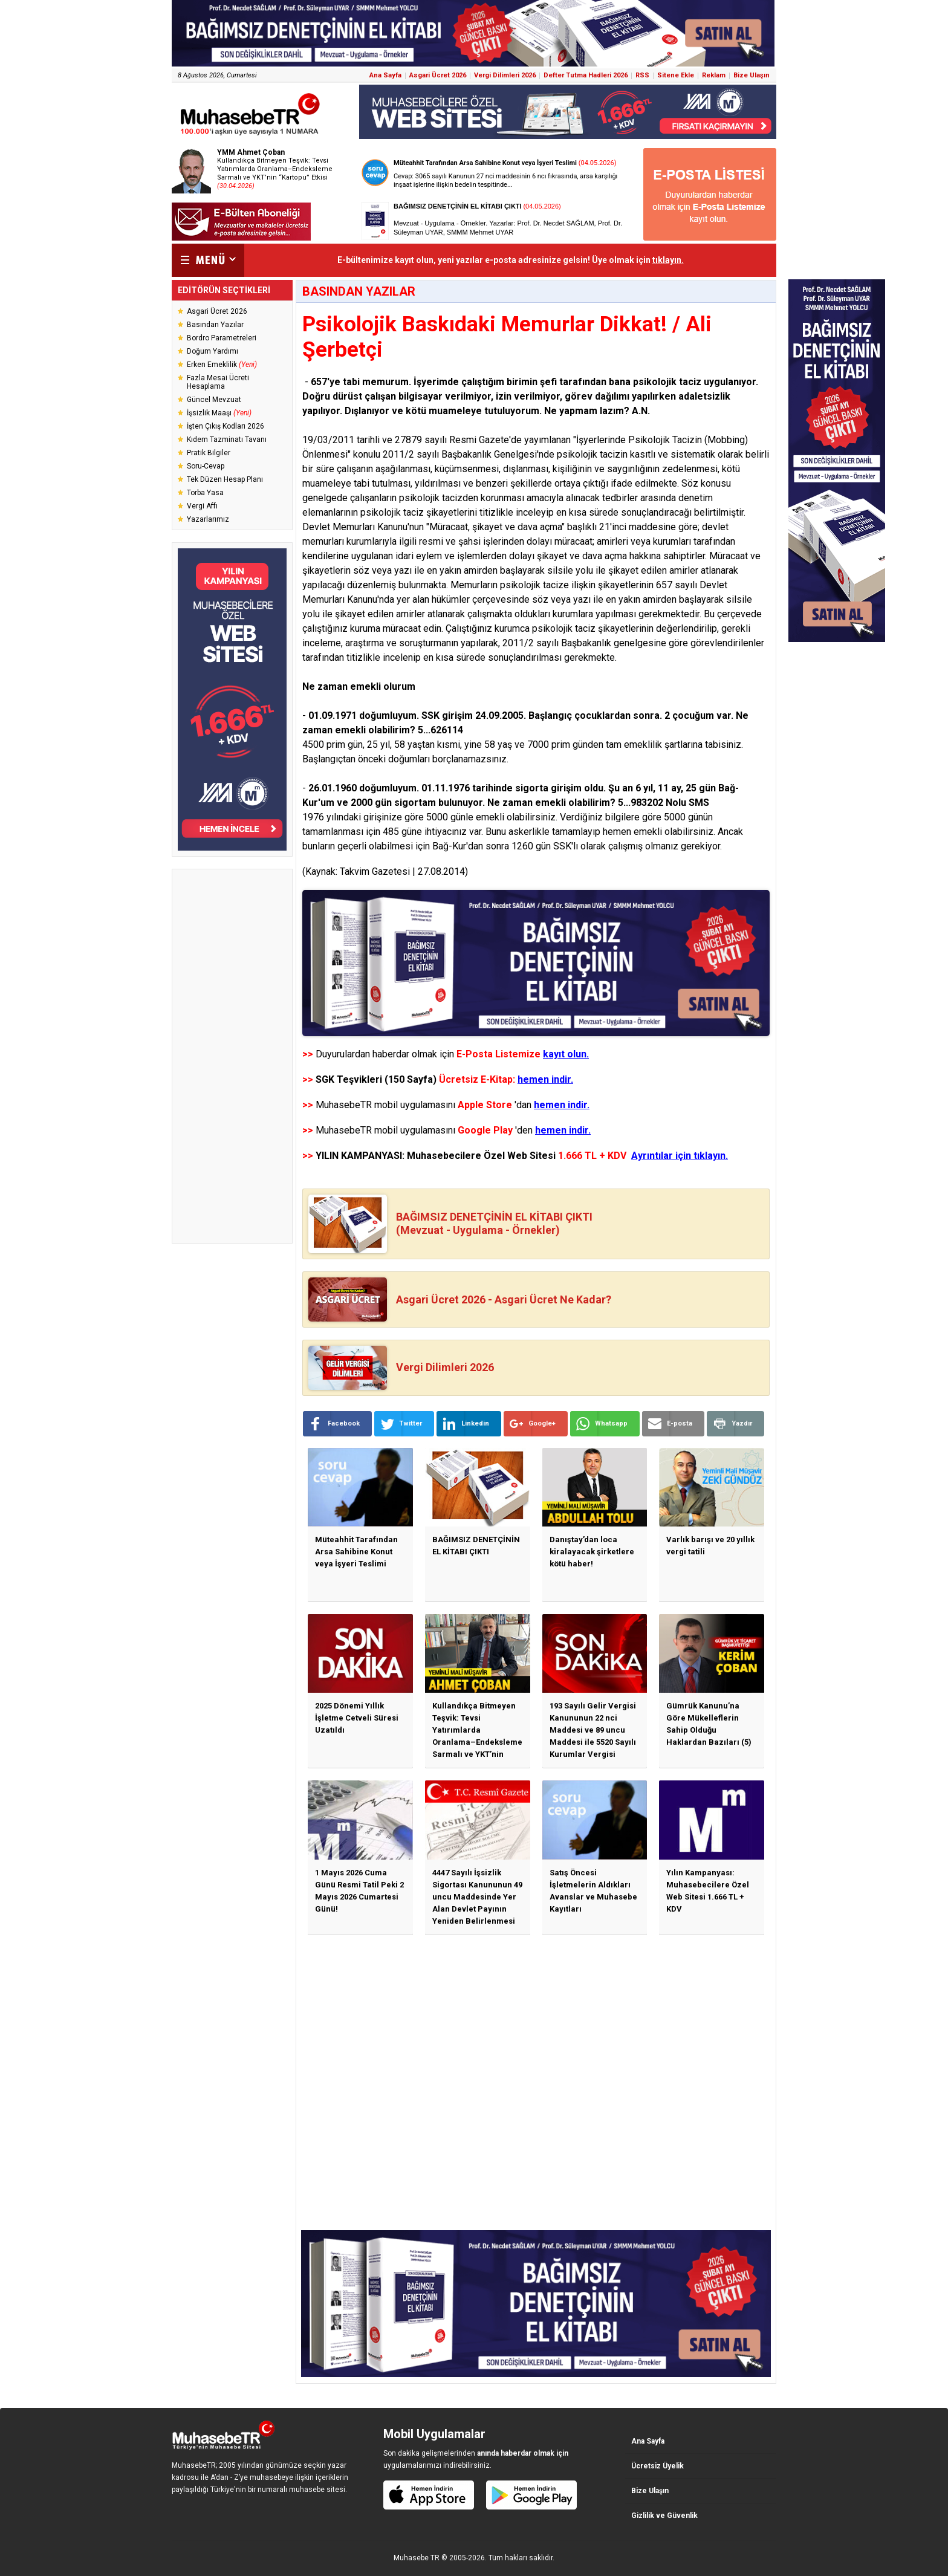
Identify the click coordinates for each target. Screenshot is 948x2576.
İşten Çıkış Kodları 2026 (225, 426)
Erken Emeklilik (222, 364)
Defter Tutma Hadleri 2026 (586, 75)
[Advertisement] (232, 1056)
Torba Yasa (205, 492)
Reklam (714, 75)
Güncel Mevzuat (214, 399)
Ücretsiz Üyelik (657, 2466)
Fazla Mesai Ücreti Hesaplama (218, 382)
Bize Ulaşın (751, 75)
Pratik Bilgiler (208, 453)
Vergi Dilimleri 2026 (505, 75)
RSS (642, 75)
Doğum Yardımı (212, 351)
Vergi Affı (202, 506)
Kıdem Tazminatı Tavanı (227, 439)
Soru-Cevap (205, 466)
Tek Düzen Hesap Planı (225, 479)
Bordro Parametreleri (221, 338)
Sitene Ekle (675, 75)
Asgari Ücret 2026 (437, 75)
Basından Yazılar (215, 324)
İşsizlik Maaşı (219, 413)
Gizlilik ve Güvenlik (664, 2515)
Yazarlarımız (208, 519)
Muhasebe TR (417, 2558)
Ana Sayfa (385, 75)
